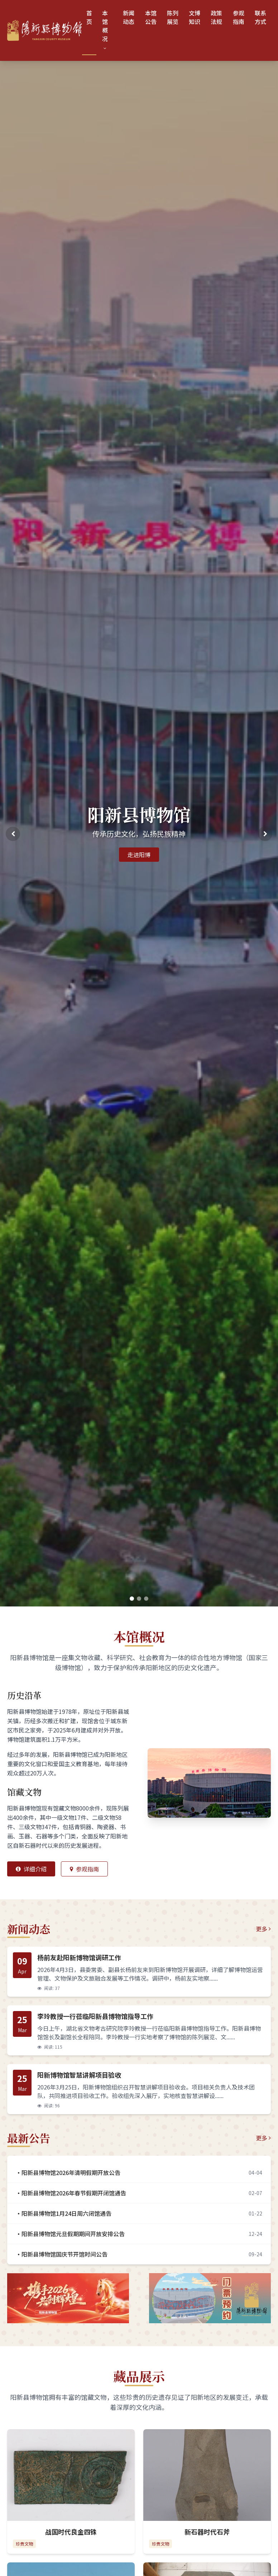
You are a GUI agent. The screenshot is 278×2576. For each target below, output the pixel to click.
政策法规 (216, 17)
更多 (263, 1928)
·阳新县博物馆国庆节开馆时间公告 (61, 2254)
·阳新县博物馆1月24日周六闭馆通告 (63, 2213)
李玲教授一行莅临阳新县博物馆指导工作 (95, 2016)
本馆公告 (151, 17)
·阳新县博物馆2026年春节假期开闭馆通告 (71, 2193)
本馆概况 (105, 30)
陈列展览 (172, 17)
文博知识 (194, 17)
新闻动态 (128, 17)
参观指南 (238, 17)
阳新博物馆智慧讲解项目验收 (79, 2074)
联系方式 (260, 17)
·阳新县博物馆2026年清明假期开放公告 (68, 2172)
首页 (89, 17)
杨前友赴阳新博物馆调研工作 (79, 1957)
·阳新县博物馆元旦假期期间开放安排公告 (70, 2233)
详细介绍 (31, 1869)
